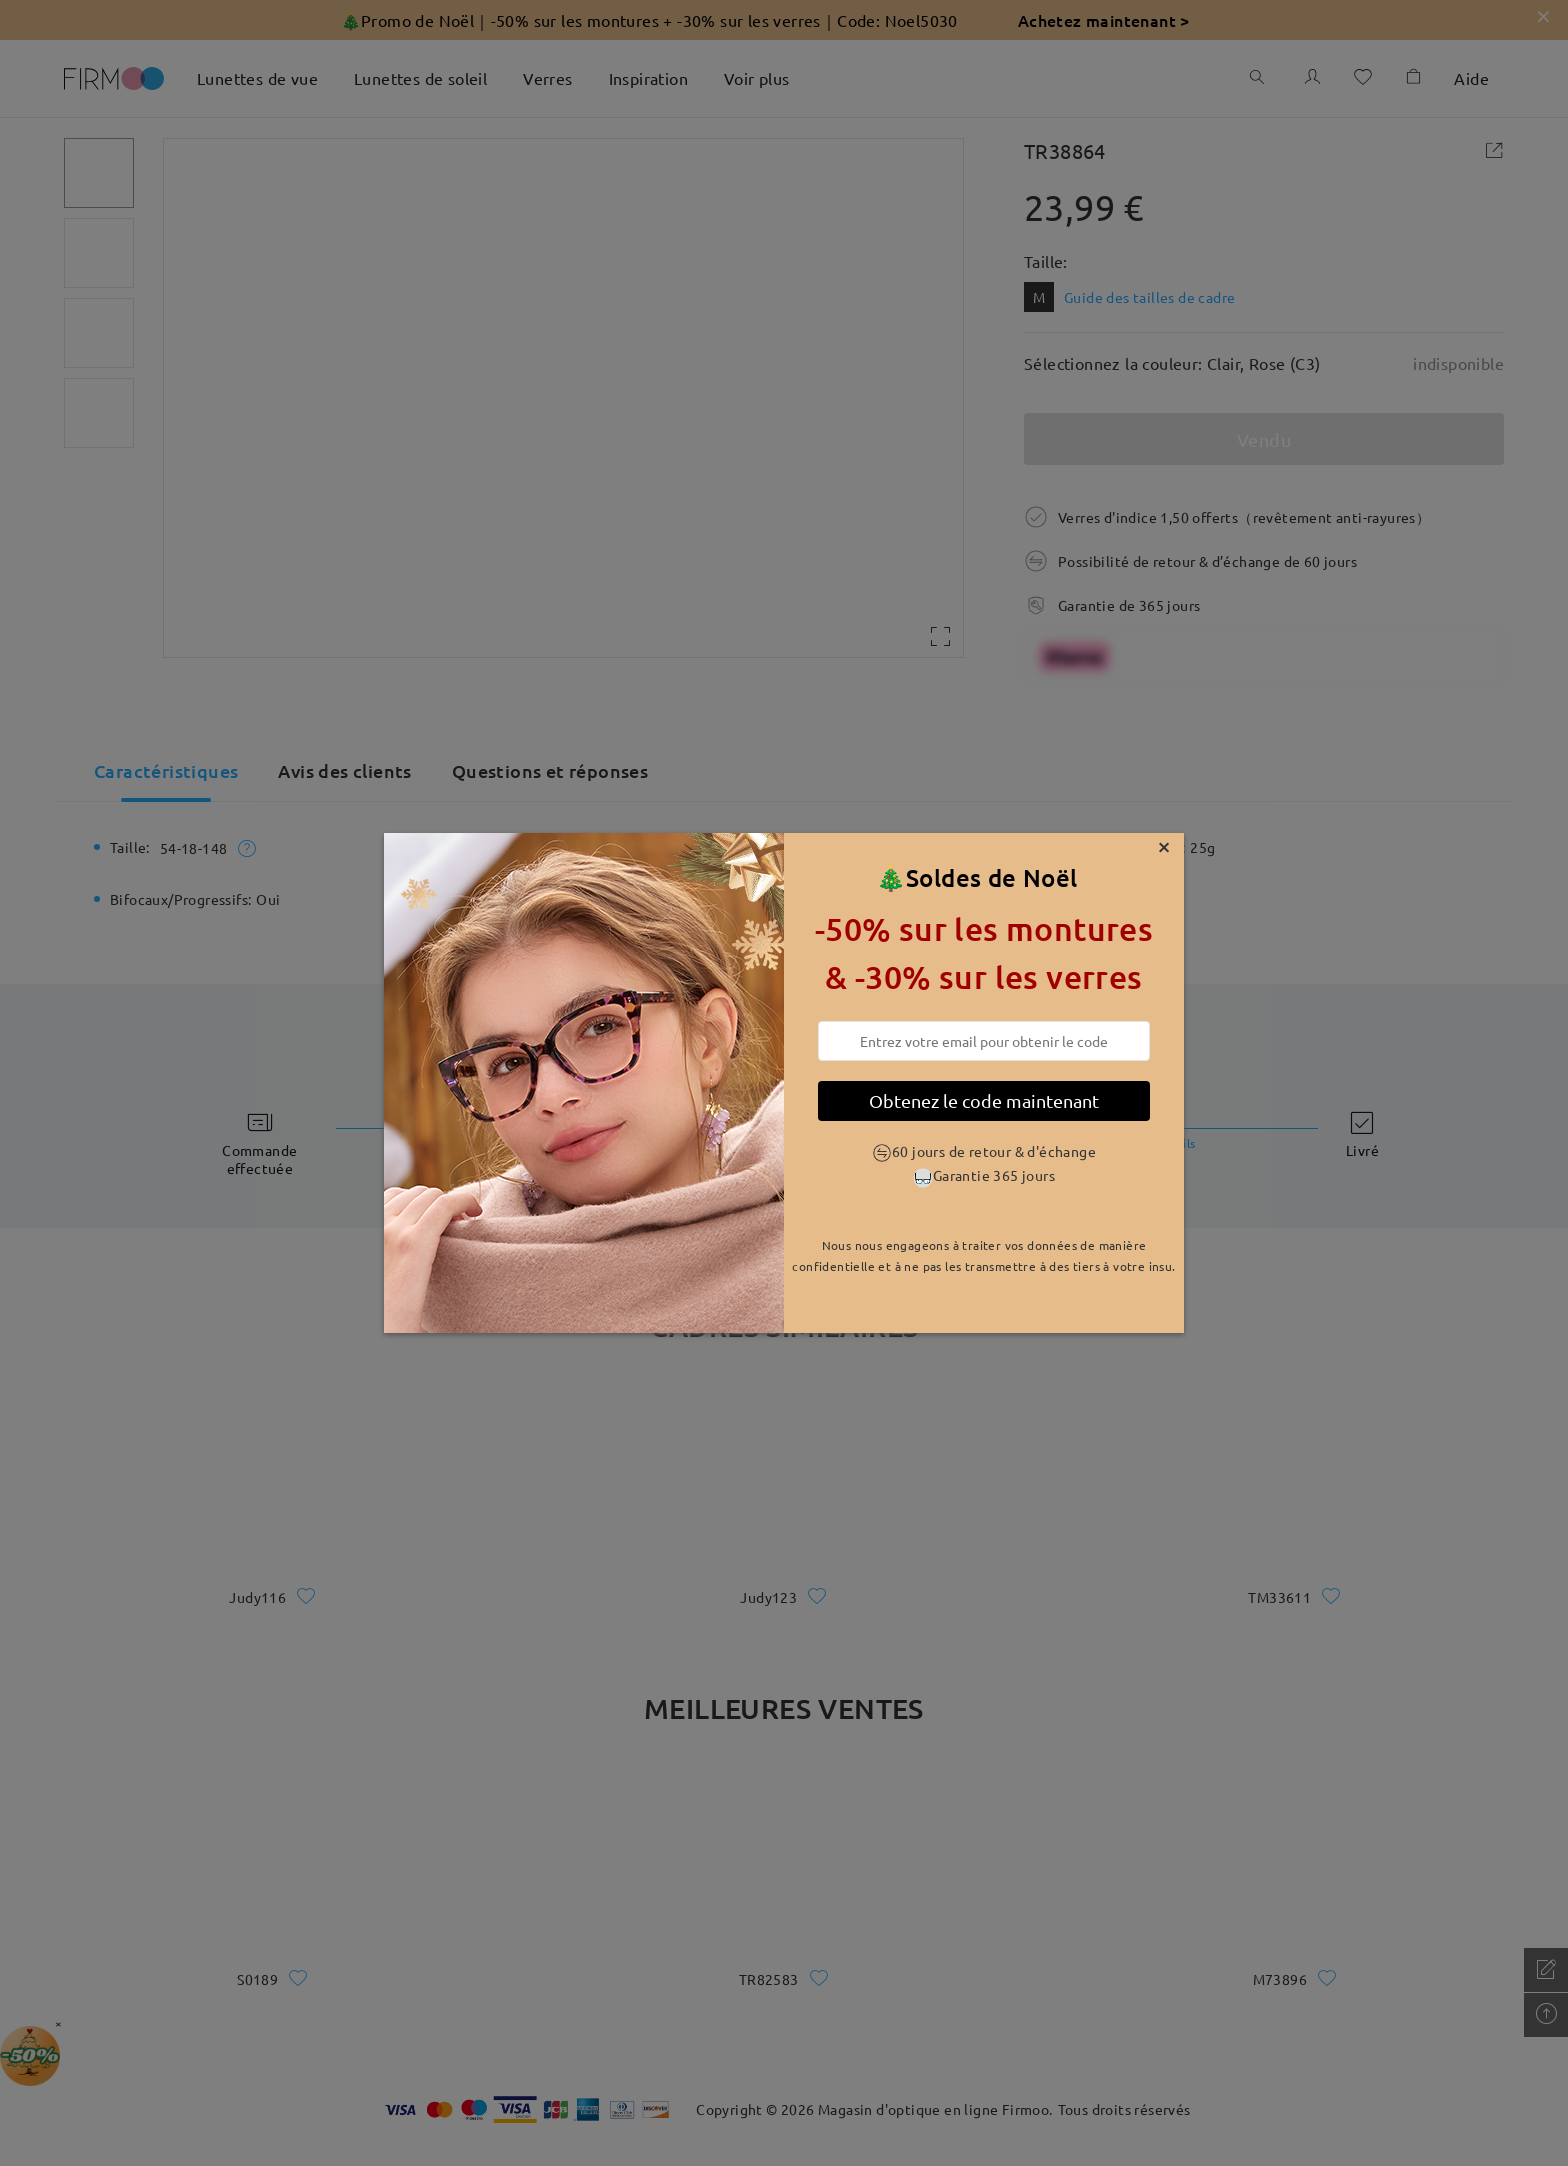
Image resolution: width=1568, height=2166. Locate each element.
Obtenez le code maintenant (984, 1100)
